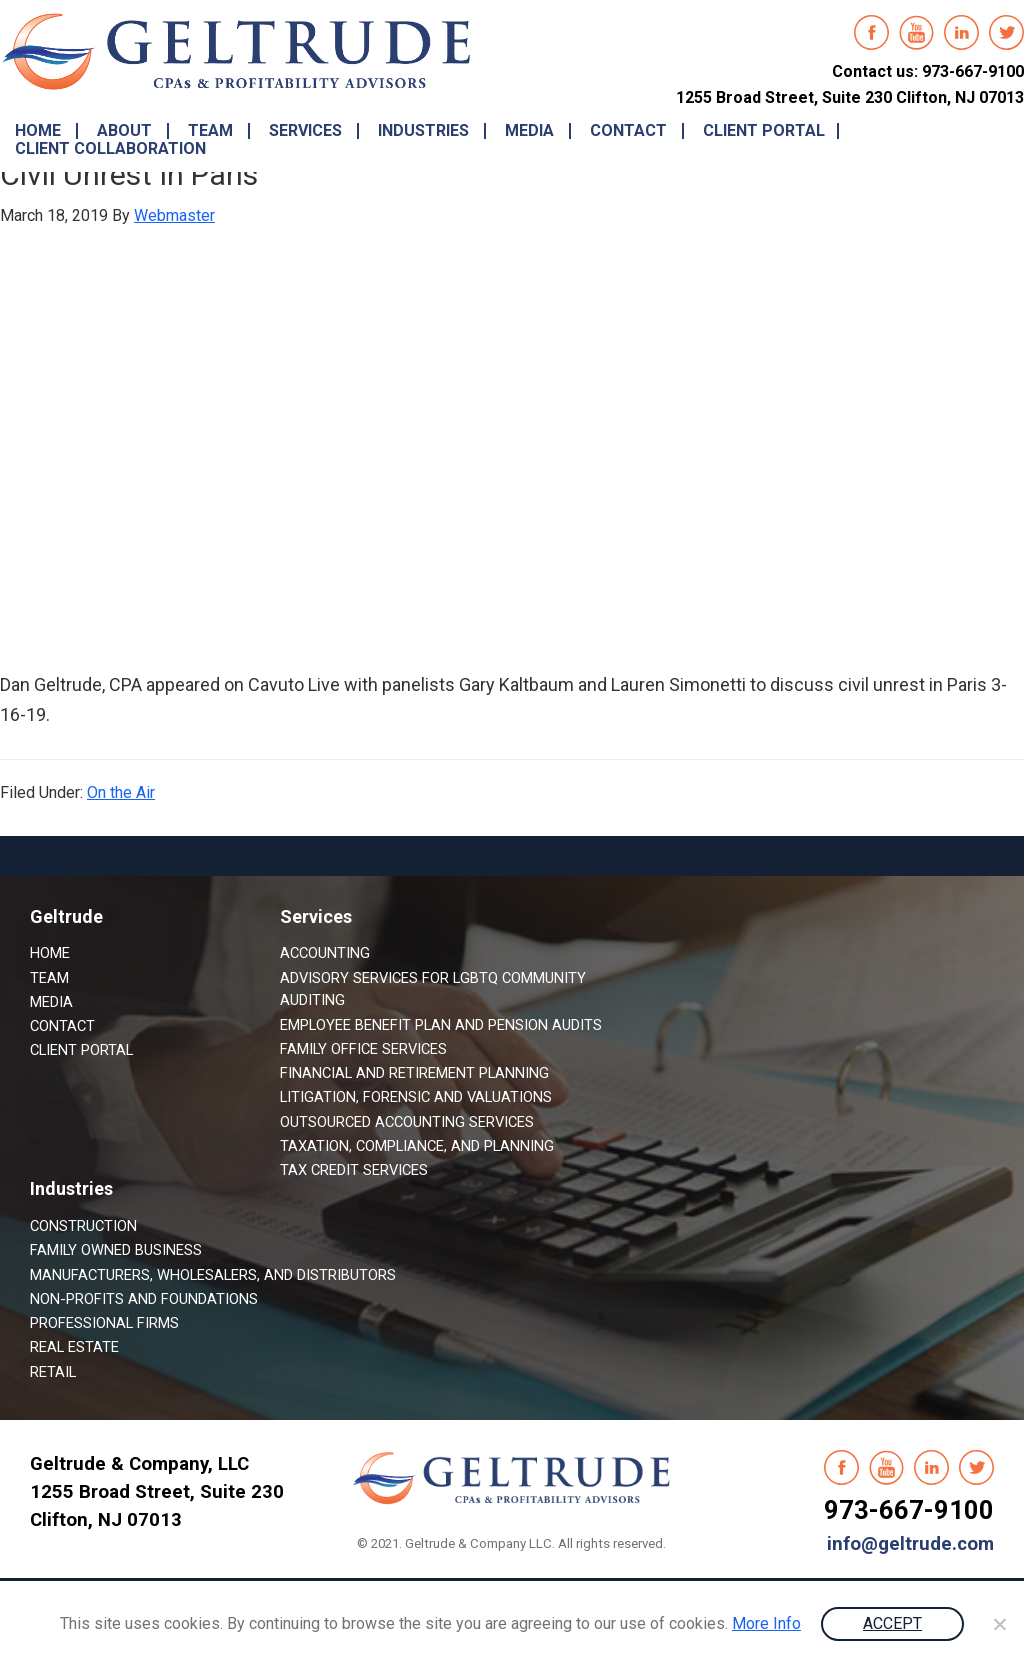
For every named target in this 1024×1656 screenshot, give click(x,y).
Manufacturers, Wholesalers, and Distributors (213, 1275)
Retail (53, 1372)
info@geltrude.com (910, 1544)
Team (49, 978)
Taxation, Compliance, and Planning (417, 1146)
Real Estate (74, 1347)
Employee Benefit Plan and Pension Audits (441, 1025)
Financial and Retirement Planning (414, 1073)
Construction (83, 1226)
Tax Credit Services (354, 1170)
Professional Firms (104, 1323)
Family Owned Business (116, 1250)
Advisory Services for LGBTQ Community (433, 978)
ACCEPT (892, 1623)
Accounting (325, 953)
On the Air (121, 792)
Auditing (312, 1000)
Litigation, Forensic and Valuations (416, 1097)
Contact (62, 1026)
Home (50, 953)
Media (51, 1002)
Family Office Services (363, 1049)
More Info (766, 1623)
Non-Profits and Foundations (144, 1299)
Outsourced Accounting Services (407, 1122)
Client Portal (81, 1050)
